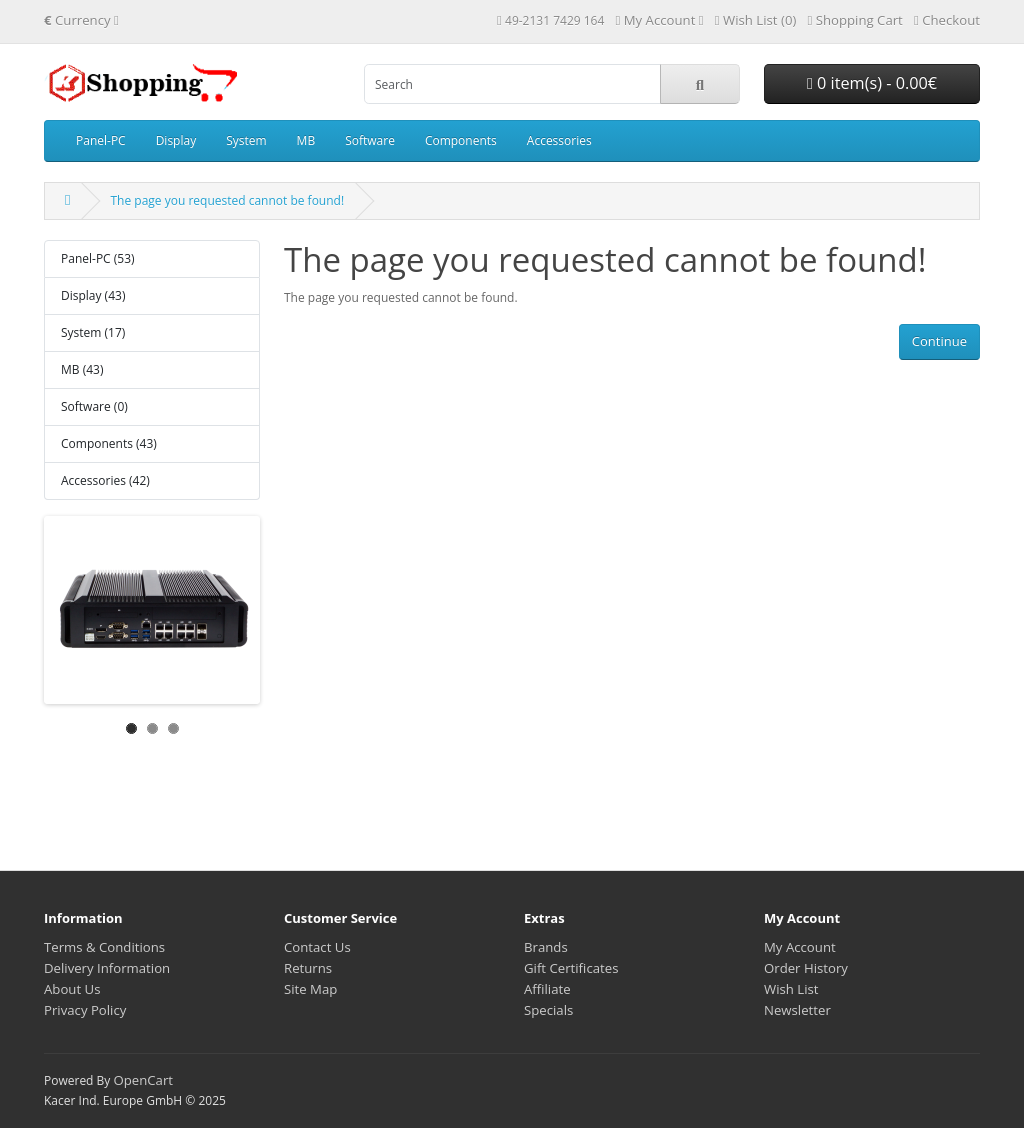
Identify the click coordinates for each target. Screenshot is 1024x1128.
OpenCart (143, 1080)
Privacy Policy (85, 1010)
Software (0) (94, 406)
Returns (308, 968)
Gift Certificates (571, 968)
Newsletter (797, 1010)
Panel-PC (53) (98, 258)
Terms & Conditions (104, 947)
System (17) (93, 332)
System (246, 140)
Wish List (791, 989)
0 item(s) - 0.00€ (872, 83)
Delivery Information (107, 968)
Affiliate (547, 989)
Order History (806, 968)
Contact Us (317, 947)
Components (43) (109, 443)
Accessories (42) (105, 480)
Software (370, 140)
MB (306, 140)
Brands (546, 947)
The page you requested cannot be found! (227, 200)
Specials (548, 1010)
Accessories (559, 140)
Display (176, 140)
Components (461, 140)
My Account (800, 947)
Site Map (310, 989)
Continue (939, 341)
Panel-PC (101, 140)
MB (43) (82, 369)
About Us (72, 989)
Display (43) (93, 295)
